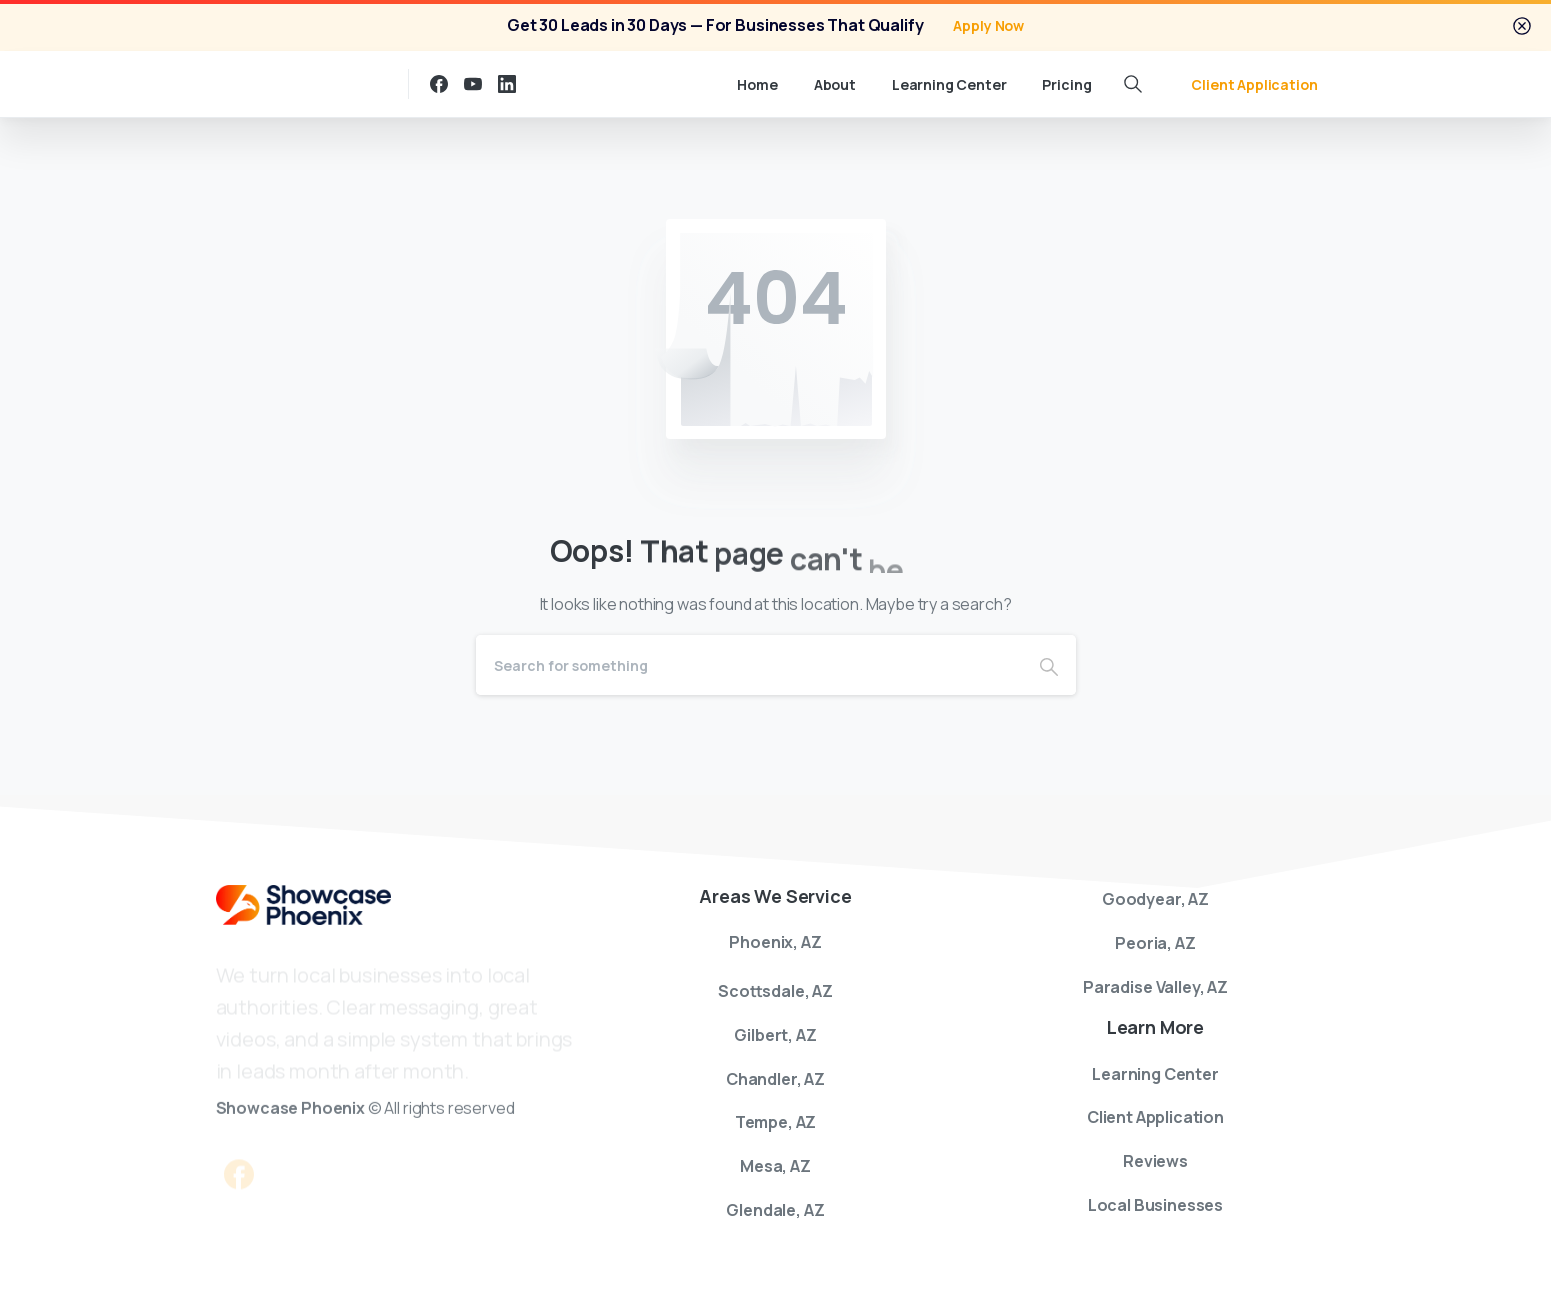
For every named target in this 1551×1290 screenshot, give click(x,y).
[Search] (749, 665)
